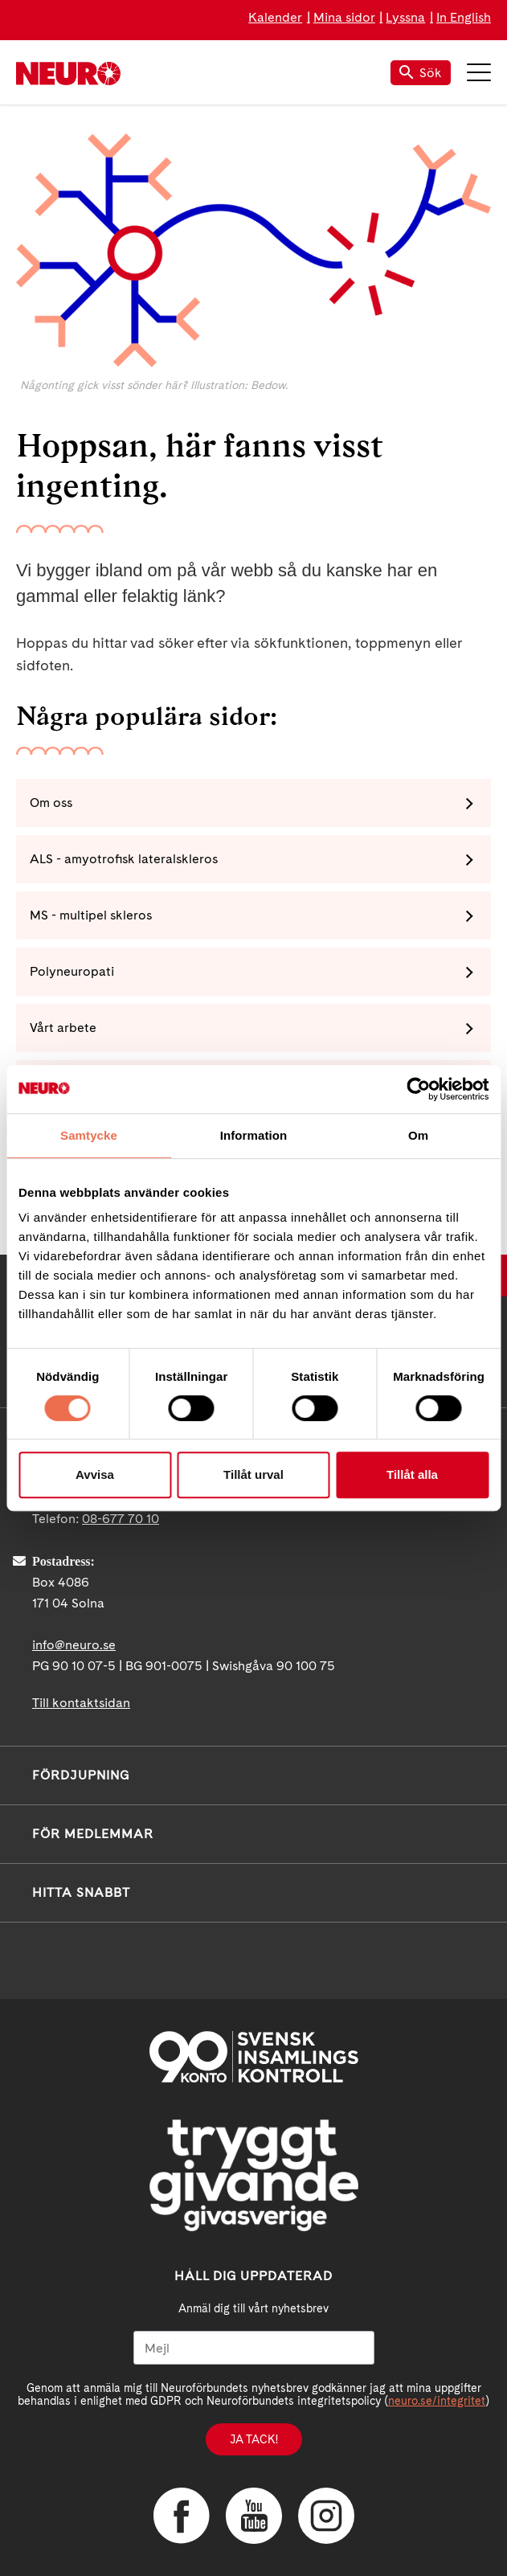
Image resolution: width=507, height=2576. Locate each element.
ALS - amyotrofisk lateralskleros (124, 858)
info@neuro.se (74, 1644)
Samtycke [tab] (88, 1135)
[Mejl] (253, 2348)
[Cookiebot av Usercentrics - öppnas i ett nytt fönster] (418, 1089)
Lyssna (405, 17)
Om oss (51, 802)
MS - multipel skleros (91, 915)
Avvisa (95, 1474)
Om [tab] (418, 1135)
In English (463, 17)
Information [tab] (254, 1135)
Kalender (275, 17)
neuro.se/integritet (436, 2400)
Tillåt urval (253, 1474)
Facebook (181, 2516)
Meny (479, 72)
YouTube (254, 2516)
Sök (420, 72)
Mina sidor (344, 17)
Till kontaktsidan (81, 1702)
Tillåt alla (412, 1474)
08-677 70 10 (120, 1518)
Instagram (326, 2516)
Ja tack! (254, 2439)
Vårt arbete (63, 1027)
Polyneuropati (72, 971)
